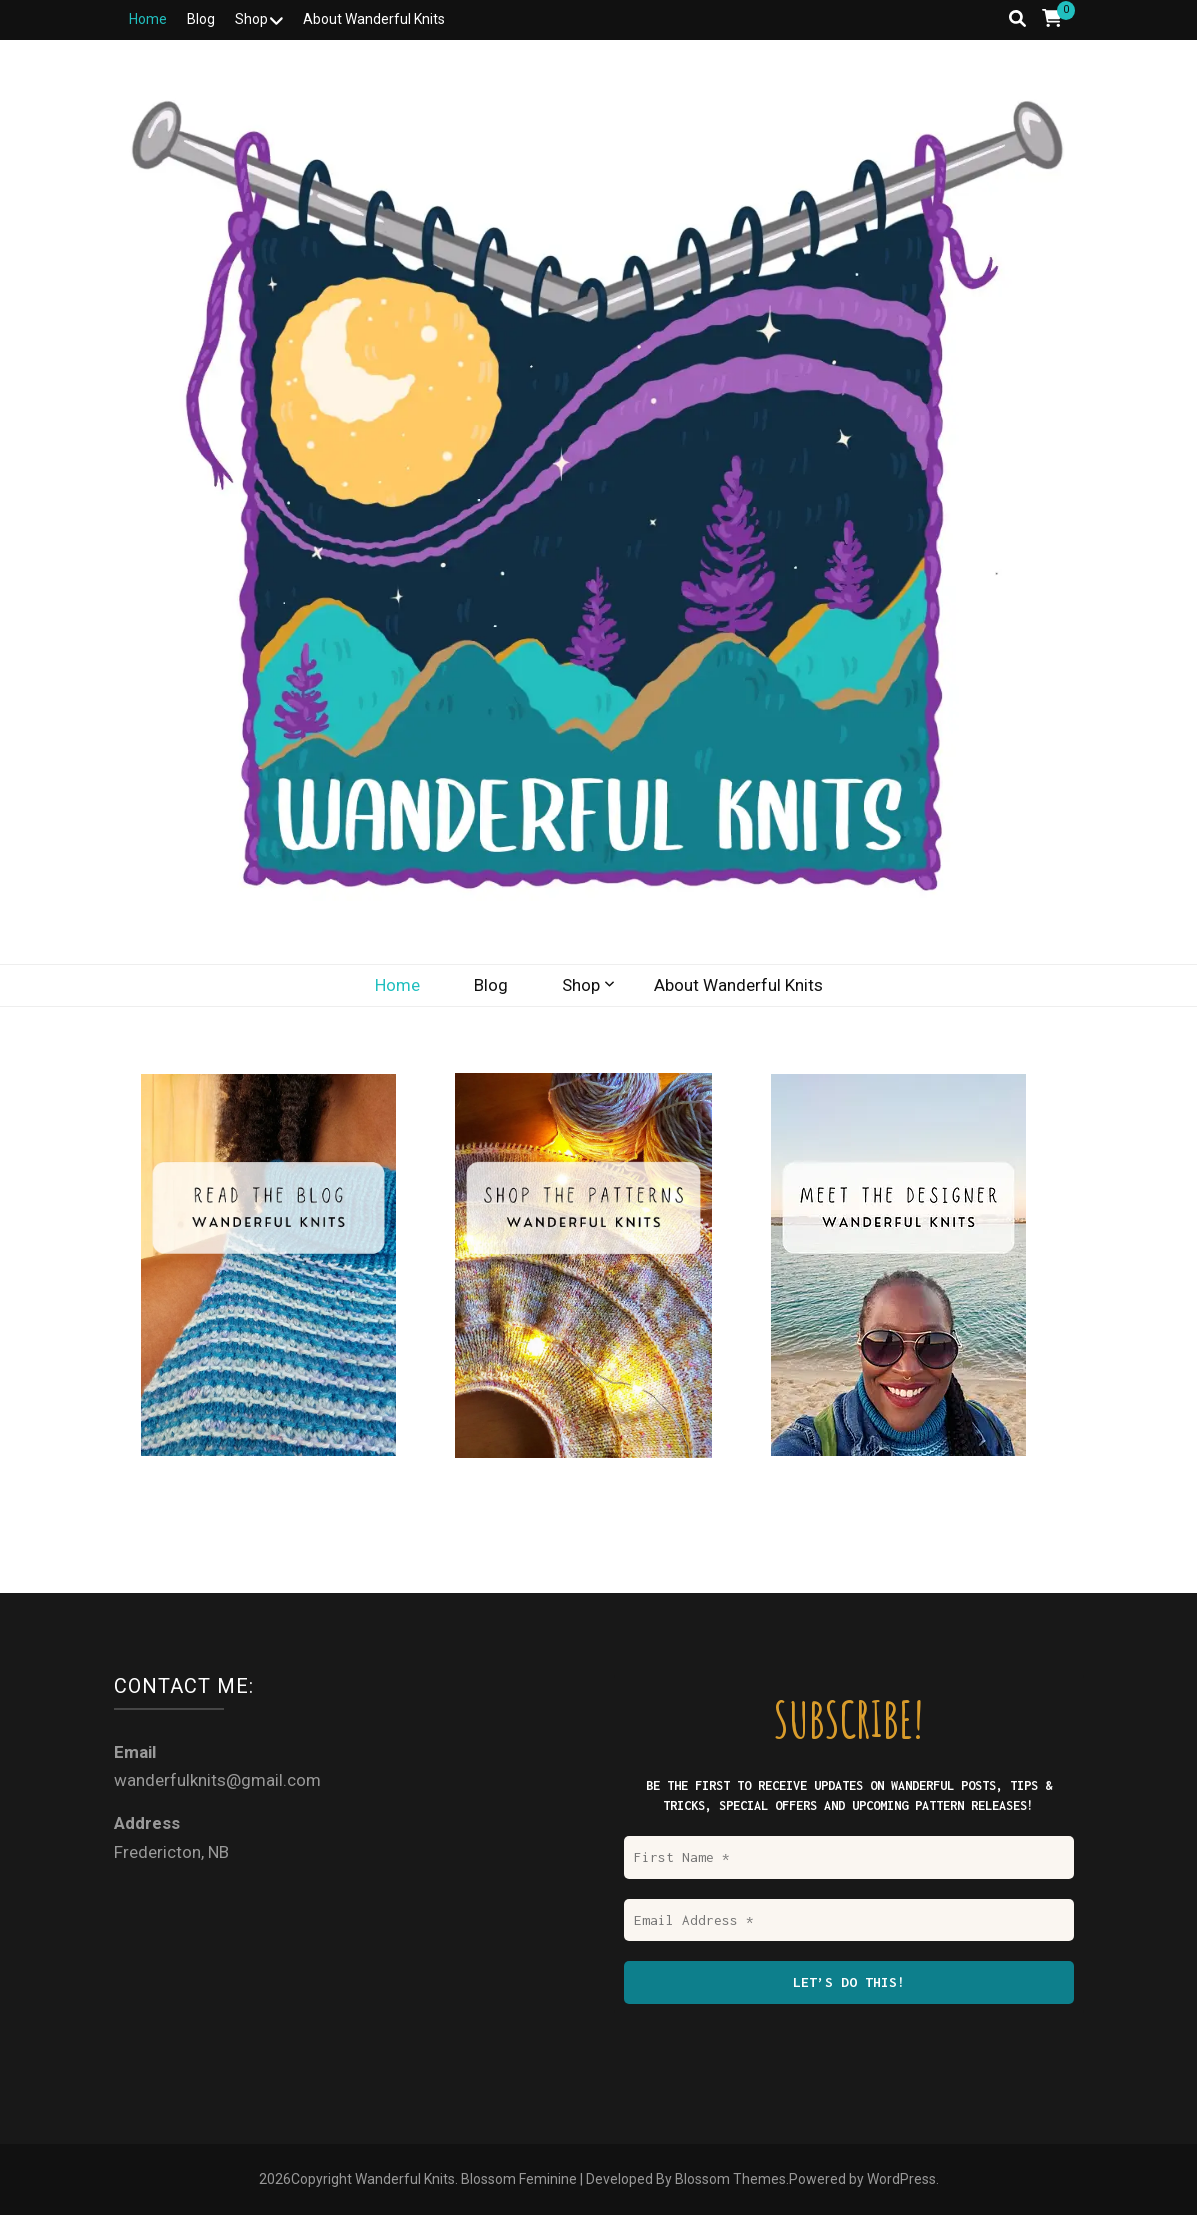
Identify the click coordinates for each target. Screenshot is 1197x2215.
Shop (251, 19)
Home (148, 19)
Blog (201, 19)
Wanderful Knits (405, 2179)
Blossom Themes (730, 2179)
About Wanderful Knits (374, 19)
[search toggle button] (1017, 19)
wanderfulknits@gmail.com (217, 1780)
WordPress (901, 2179)
